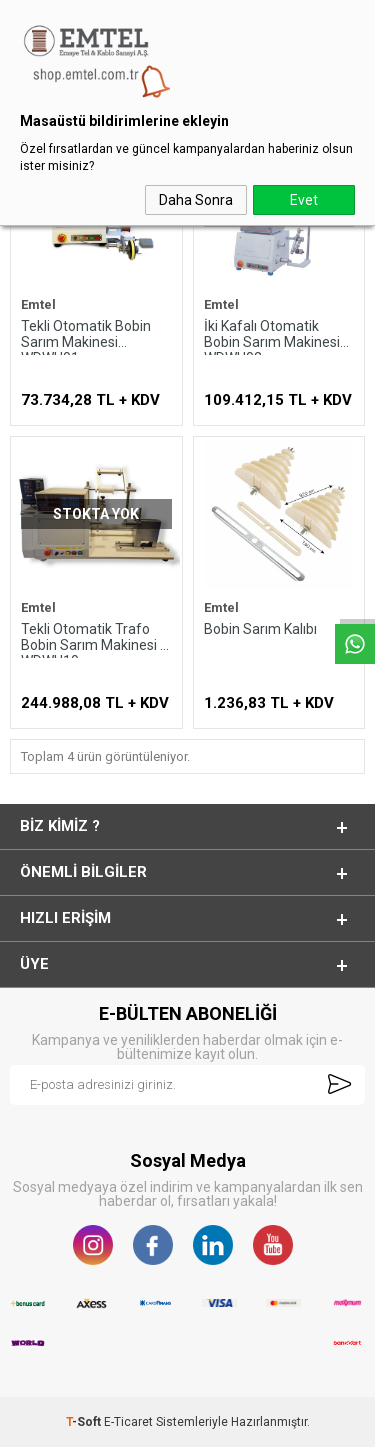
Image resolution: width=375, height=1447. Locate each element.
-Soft (85, 1422)
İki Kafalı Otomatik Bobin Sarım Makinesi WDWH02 (272, 336)
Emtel (38, 305)
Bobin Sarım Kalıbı (260, 629)
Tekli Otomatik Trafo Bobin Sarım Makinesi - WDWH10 (93, 639)
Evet (304, 200)
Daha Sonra (196, 200)
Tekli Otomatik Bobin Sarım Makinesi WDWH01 (86, 336)
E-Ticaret (128, 1422)
